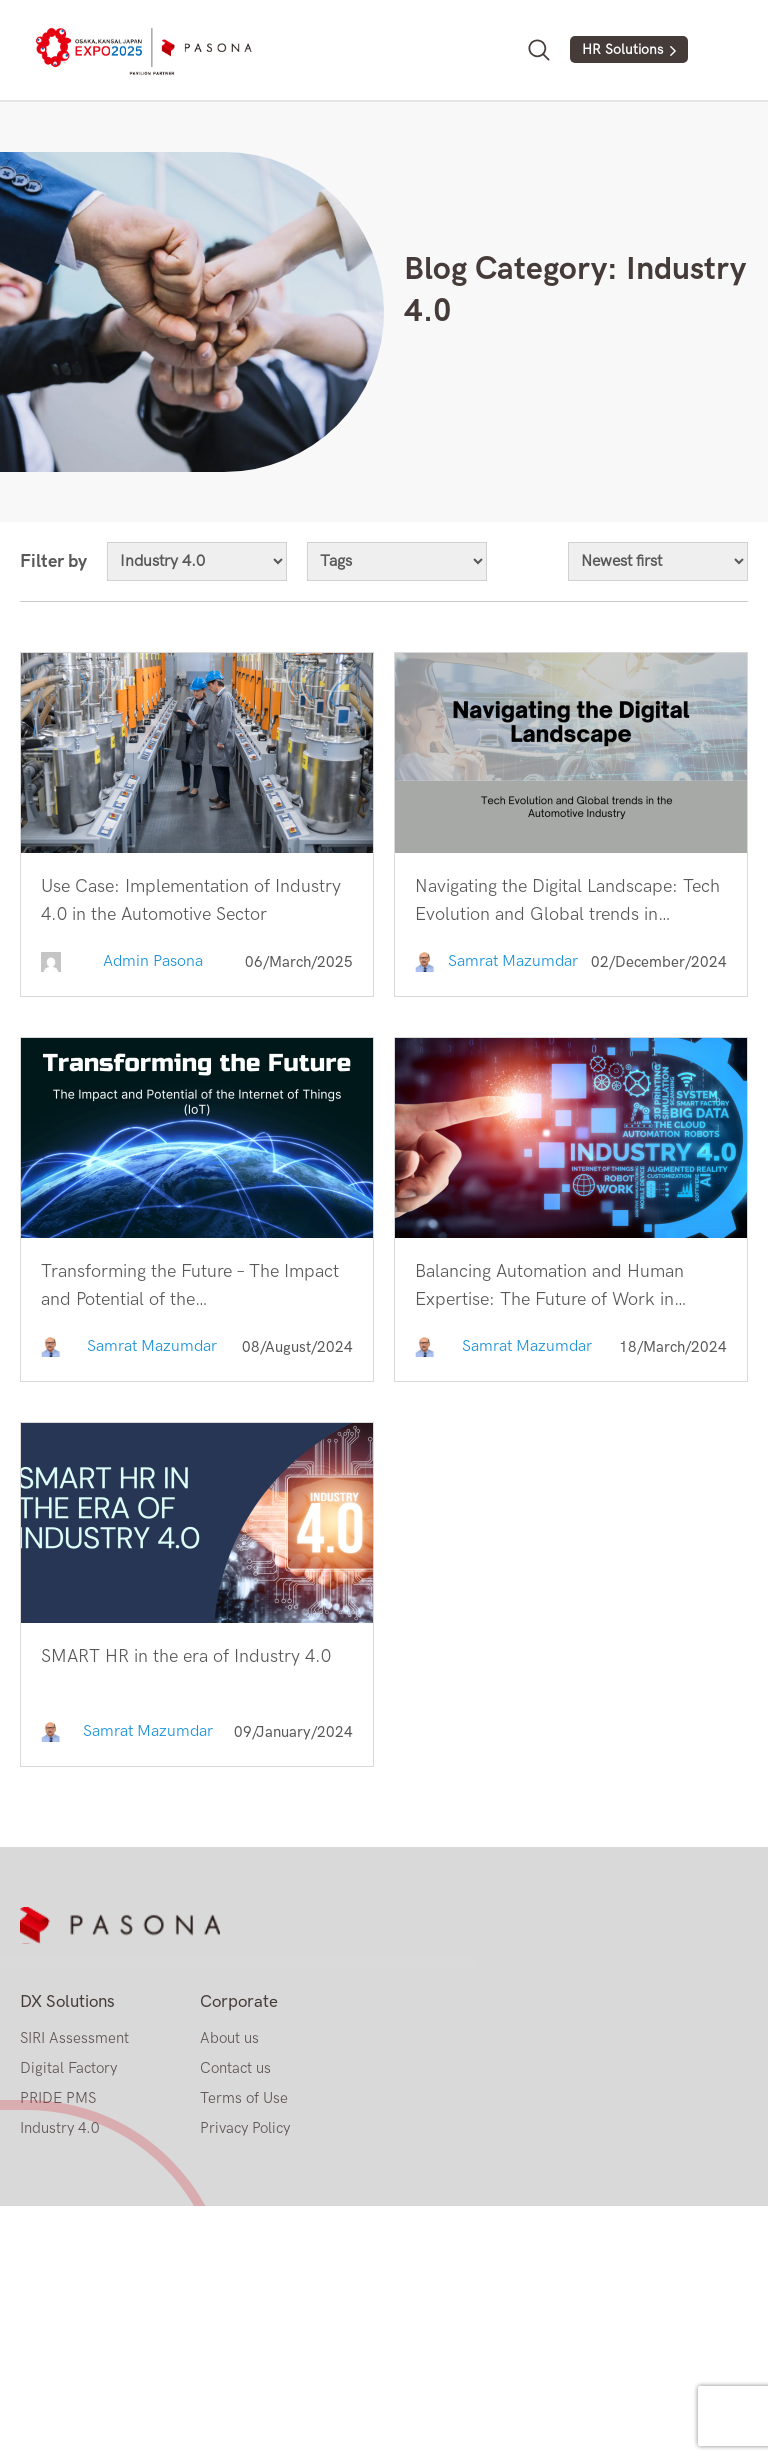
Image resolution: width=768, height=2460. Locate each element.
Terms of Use (244, 2098)
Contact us (235, 2068)
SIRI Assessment (74, 2038)
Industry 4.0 (59, 2128)
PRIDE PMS (58, 2098)
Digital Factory (68, 2068)
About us (229, 2038)
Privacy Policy (245, 2128)
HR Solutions (622, 49)
